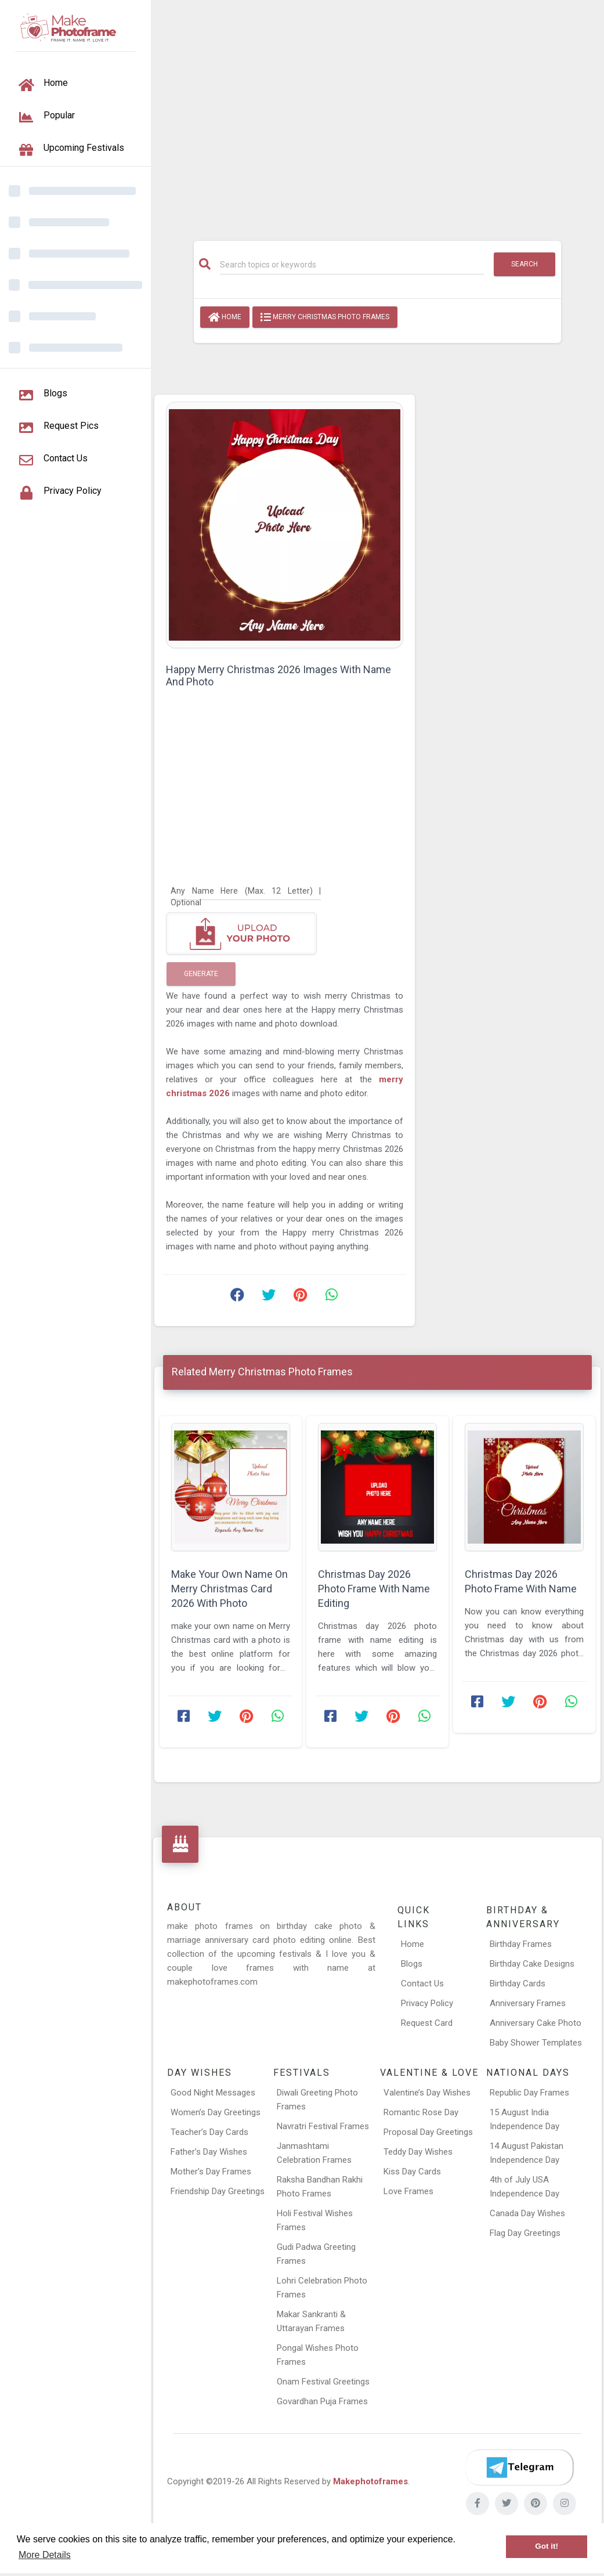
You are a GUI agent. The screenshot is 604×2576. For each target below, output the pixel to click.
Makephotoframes (370, 2481)
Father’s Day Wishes (209, 2152)
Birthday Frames (521, 1944)
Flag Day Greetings (525, 2233)
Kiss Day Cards (412, 2171)
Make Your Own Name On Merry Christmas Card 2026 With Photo (229, 1588)
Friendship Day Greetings (218, 2191)
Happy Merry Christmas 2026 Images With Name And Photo (278, 675)
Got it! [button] (546, 2546)
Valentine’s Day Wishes (427, 2092)
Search (524, 264)
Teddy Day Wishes (418, 2152)
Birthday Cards (517, 1983)
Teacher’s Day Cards (209, 2132)
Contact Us (422, 1983)
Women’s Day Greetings (216, 2112)
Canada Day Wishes (527, 2213)
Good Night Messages (213, 2092)
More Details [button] (45, 2555)
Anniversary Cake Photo (535, 2023)
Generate (201, 974)
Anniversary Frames (528, 2003)
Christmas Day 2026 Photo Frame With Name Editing (374, 1588)
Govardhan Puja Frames (322, 2401)
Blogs (411, 1964)
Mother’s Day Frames (211, 2171)
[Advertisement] (377, 114)
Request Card (427, 2023)
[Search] (352, 264)
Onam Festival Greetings (323, 2381)
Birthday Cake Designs (532, 1964)
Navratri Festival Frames (323, 2126)
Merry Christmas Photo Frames (325, 317)
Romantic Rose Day (421, 2112)
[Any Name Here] (246, 890)
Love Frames (408, 2191)
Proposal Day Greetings (428, 2132)
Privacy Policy (427, 2003)
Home (224, 317)
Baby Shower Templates (536, 2042)
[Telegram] (519, 2467)
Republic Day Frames (529, 2092)
